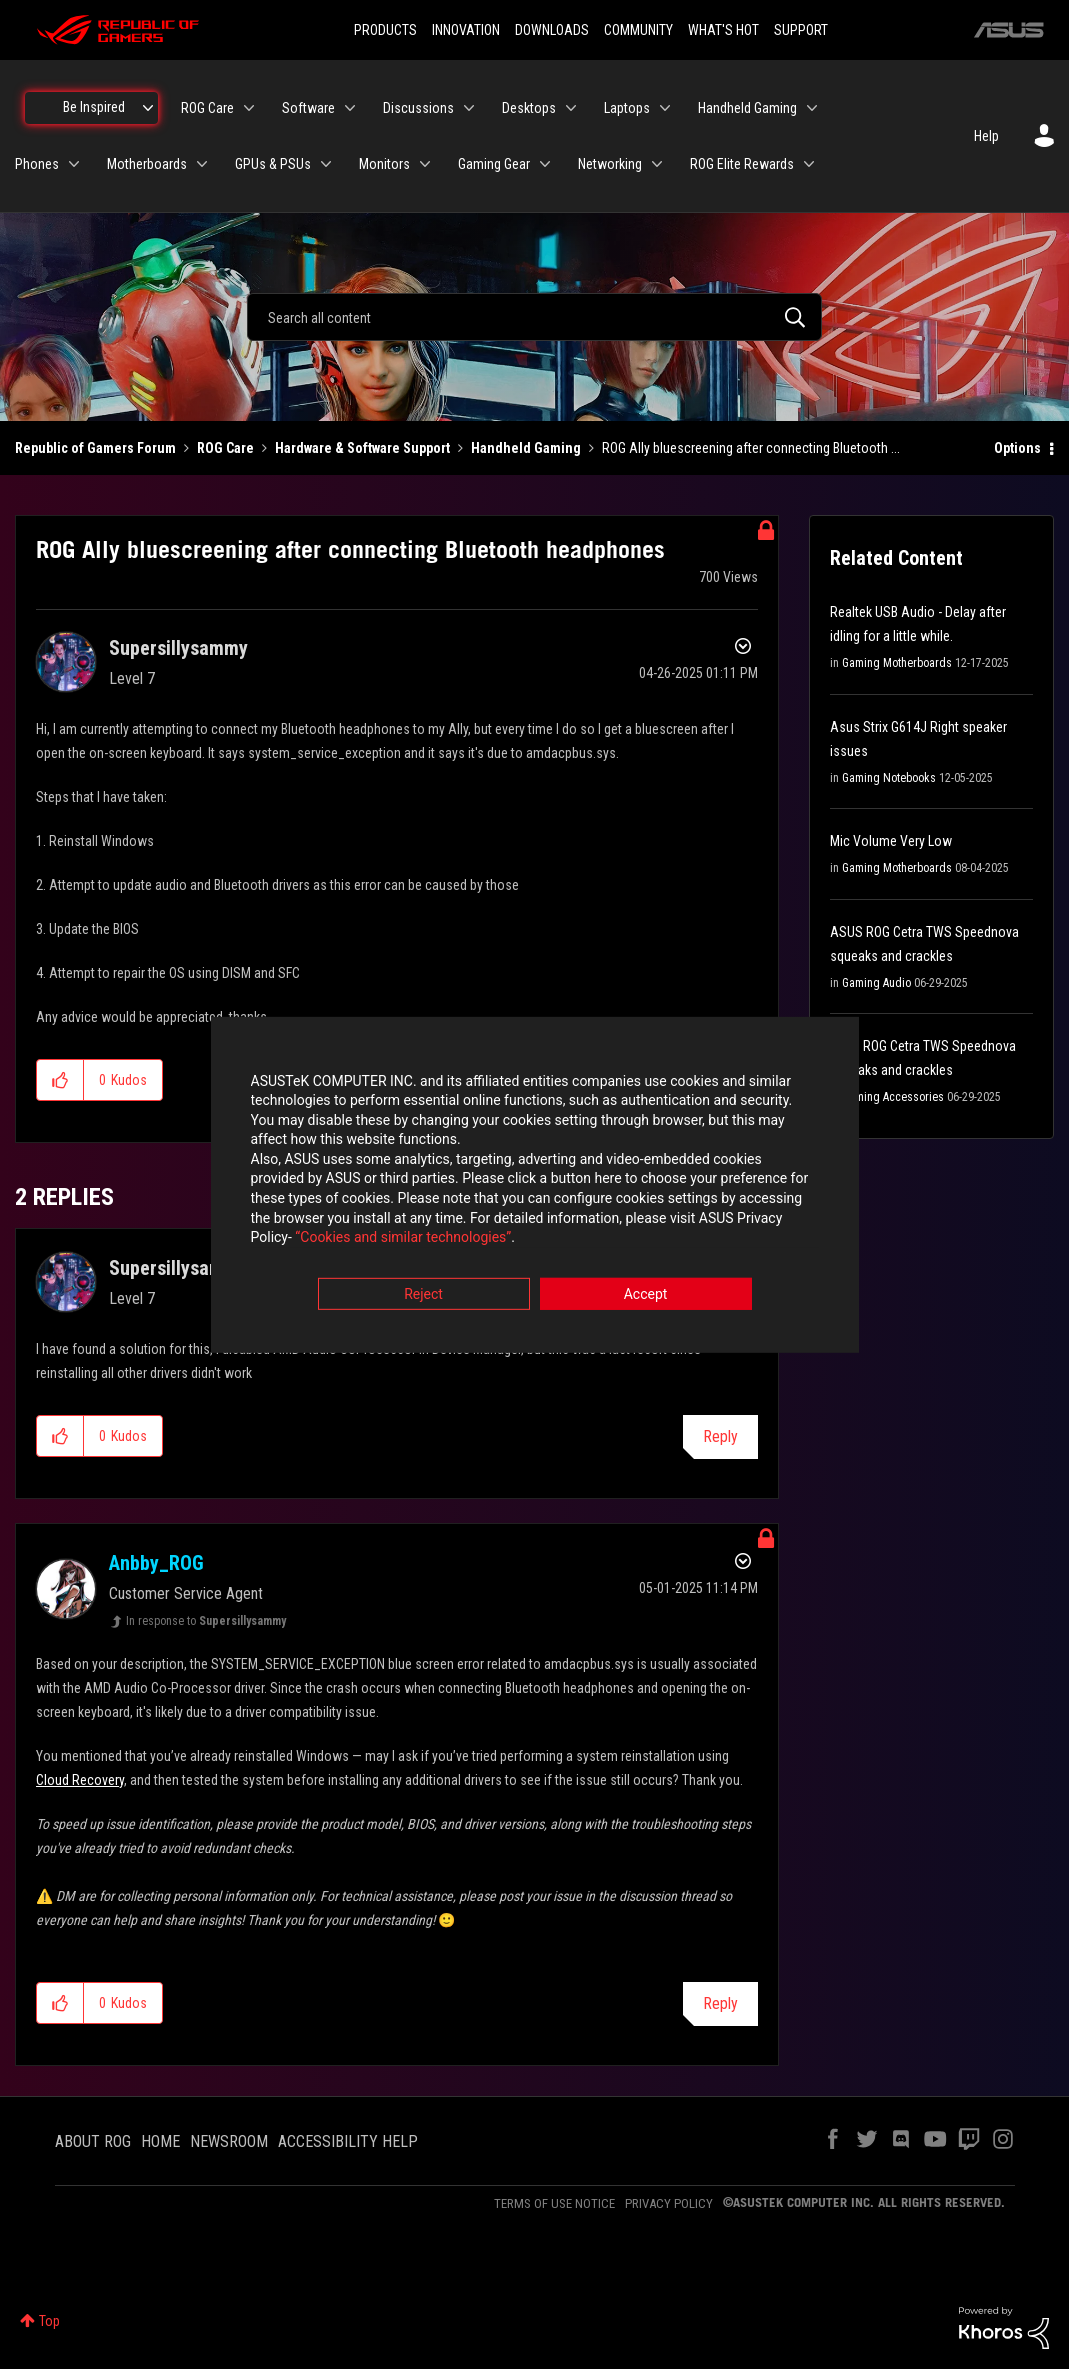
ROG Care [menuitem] (207, 108)
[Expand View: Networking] (657, 164)
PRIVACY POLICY (669, 2203)
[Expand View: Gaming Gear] (545, 164)
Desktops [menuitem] (529, 108)
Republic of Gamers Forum (95, 448)
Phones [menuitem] (37, 164)
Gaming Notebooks (889, 778)
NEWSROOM (229, 2141)
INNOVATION (466, 30)
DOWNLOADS (552, 30)
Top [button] (49, 2321)
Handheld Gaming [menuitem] (747, 108)
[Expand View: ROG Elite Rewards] (809, 164)
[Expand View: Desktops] (571, 108)
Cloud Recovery (80, 1780)
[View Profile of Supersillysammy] (178, 648)
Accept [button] (646, 1295)
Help (986, 136)
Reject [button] (423, 1295)
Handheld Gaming (526, 448)
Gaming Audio (876, 983)
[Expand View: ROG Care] (249, 108)
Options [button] (1017, 448)
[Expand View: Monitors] (425, 164)
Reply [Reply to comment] (720, 1436)
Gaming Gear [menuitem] (494, 164)
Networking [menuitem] (610, 164)
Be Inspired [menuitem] (94, 107)
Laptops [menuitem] (627, 108)
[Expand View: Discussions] (469, 108)
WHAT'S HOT (723, 30)
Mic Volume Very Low (891, 841)
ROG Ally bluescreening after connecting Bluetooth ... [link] (751, 448)
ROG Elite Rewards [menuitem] (742, 164)
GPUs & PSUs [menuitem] (273, 164)
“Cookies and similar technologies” (403, 1239)
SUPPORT (801, 30)
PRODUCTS (385, 30)
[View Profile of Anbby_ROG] (156, 1563)
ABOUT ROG (93, 2141)
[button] (60, 1080)
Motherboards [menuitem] (147, 164)
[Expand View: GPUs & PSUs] (326, 164)
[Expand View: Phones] (74, 164)
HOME (160, 2141)
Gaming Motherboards (897, 663)
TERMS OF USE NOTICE (554, 2203)
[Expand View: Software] (350, 108)
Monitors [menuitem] (384, 164)
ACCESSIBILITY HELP (348, 2141)
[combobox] (534, 317)
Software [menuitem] (308, 108)
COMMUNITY (638, 30)
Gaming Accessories (893, 1097)
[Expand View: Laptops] (665, 108)
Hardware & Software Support (362, 448)
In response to (206, 1621)
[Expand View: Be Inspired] (148, 108)
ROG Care (225, 448)
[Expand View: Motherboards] (202, 164)
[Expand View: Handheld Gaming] (812, 108)
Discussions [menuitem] (418, 108)
